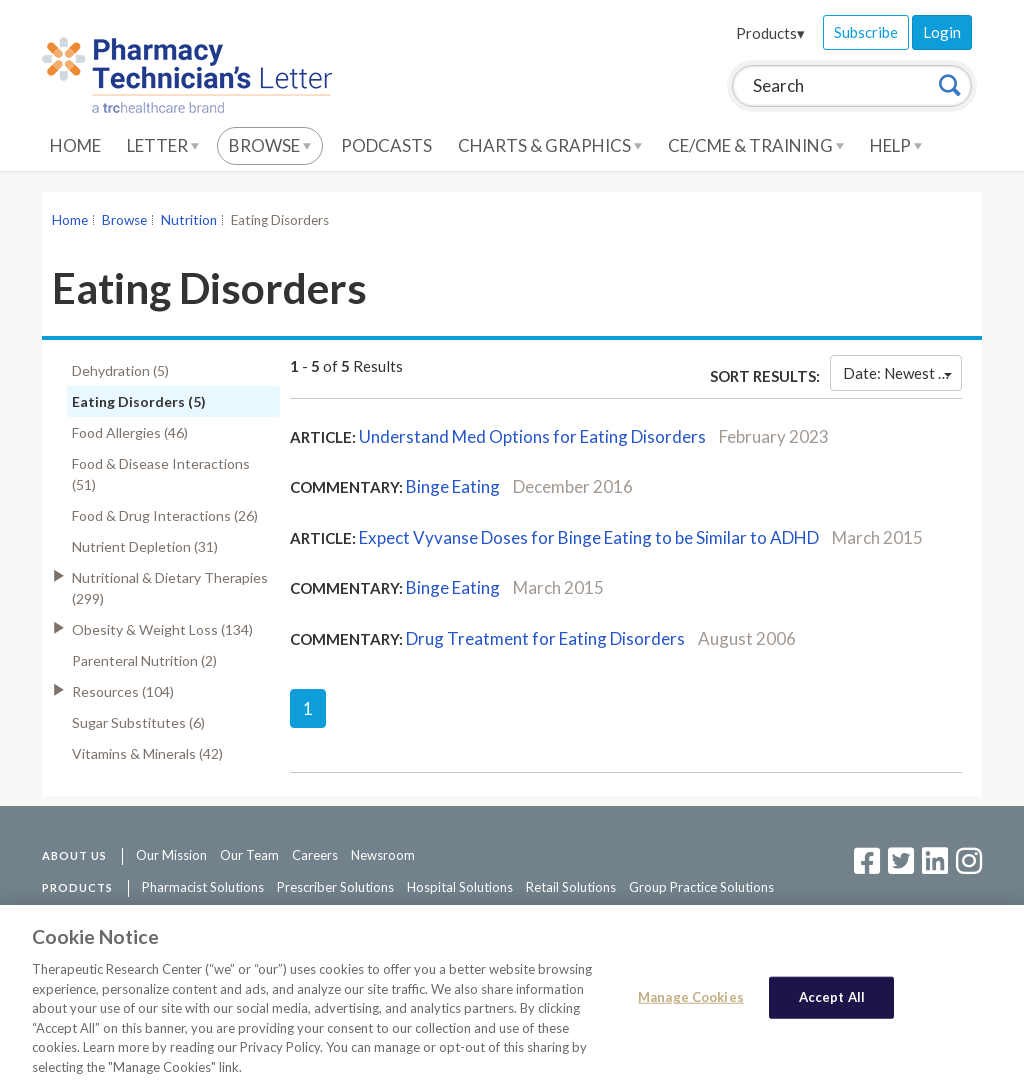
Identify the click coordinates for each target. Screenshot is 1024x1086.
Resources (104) (123, 691)
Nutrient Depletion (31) (145, 546)
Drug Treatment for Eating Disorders (545, 638)
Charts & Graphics (550, 145)
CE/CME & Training (756, 145)
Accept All (832, 1002)
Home (75, 145)
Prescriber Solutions (335, 887)
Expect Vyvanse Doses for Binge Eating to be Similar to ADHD (589, 537)
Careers (315, 855)
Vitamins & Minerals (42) (147, 753)
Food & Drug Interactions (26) (165, 515)
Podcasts (386, 145)
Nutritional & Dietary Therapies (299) (170, 588)
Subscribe (866, 32)
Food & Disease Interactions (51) (161, 474)
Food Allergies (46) (130, 432)
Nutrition (189, 220)
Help (896, 145)
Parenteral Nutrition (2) (144, 660)
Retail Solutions (571, 887)
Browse (270, 145)
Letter (163, 145)
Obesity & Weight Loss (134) (162, 629)
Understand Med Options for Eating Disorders (532, 436)
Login (942, 32)
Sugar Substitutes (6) (138, 722)
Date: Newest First (902, 373)
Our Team (249, 855)
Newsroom (383, 855)
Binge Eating (453, 486)
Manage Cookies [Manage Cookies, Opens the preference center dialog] (691, 1002)
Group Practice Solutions (701, 887)
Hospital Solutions (460, 887)
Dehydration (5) (120, 370)
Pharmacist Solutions (203, 887)
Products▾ (770, 33)
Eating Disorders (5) (139, 401)
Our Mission (171, 855)
